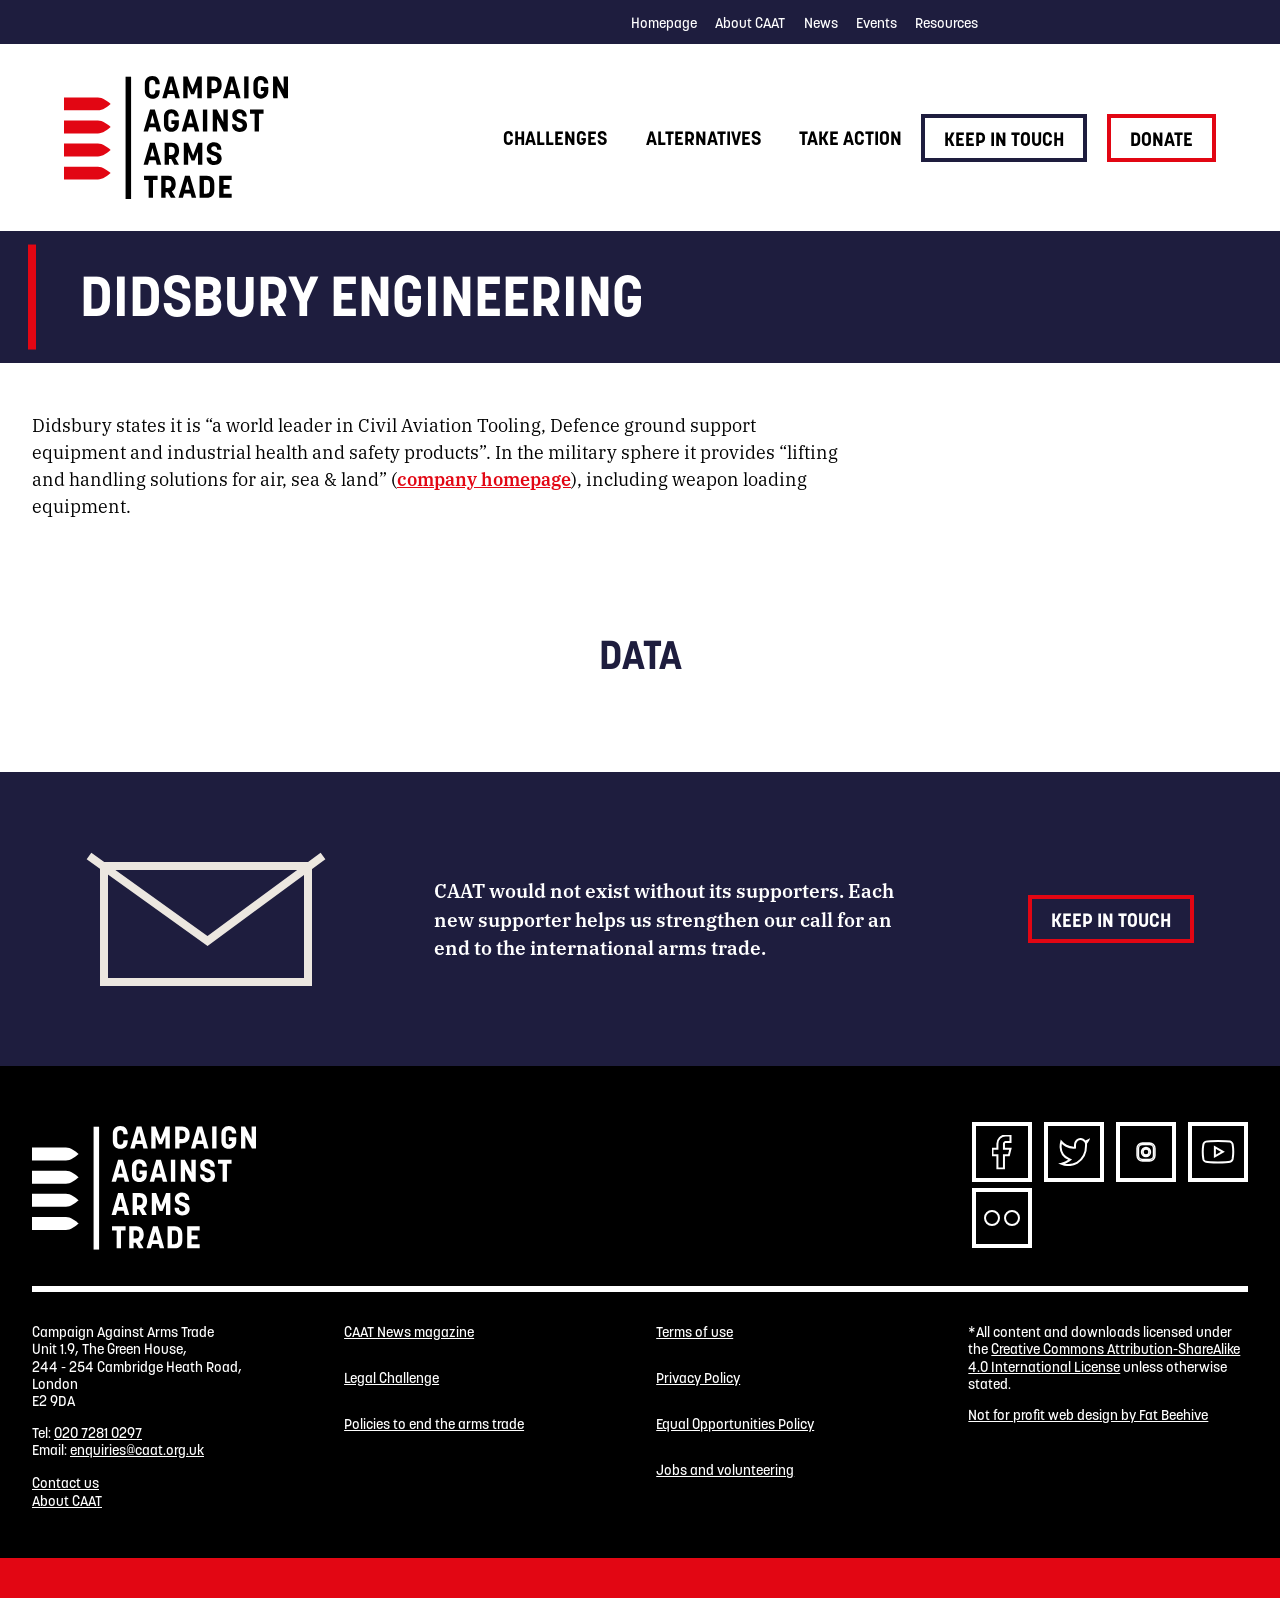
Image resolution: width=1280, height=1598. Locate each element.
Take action (850, 138)
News (821, 23)
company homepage (484, 478)
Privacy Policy (698, 1378)
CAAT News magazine (409, 1332)
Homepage (664, 23)
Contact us (65, 1483)
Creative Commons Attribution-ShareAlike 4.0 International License (1104, 1357)
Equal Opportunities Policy (735, 1424)
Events (876, 23)
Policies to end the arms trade (434, 1424)
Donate (1161, 139)
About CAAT (750, 23)
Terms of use (694, 1332)
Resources (946, 23)
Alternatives (703, 138)
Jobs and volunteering (725, 1470)
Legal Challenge (391, 1378)
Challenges (555, 138)
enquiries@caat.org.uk (137, 1450)
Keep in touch (1004, 139)
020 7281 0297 (98, 1433)
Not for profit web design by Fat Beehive (1088, 1415)
